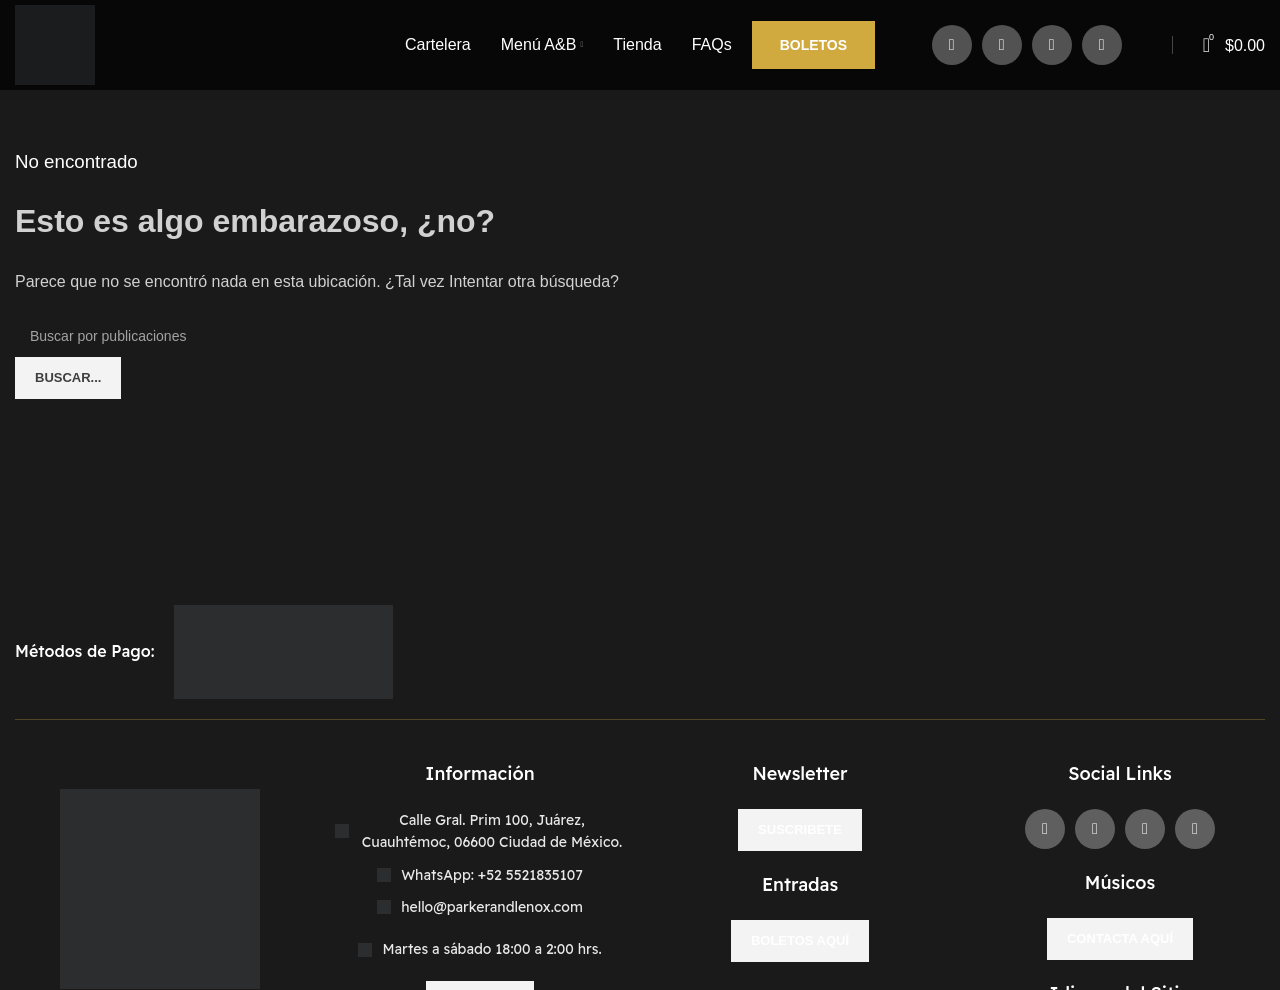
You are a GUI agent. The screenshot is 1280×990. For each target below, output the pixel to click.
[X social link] (1002, 45)
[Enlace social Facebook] (952, 45)
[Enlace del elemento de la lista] (480, 875)
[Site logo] (55, 43)
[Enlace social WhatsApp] (1102, 45)
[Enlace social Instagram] (1052, 45)
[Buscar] (640, 336)
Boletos (813, 45)
